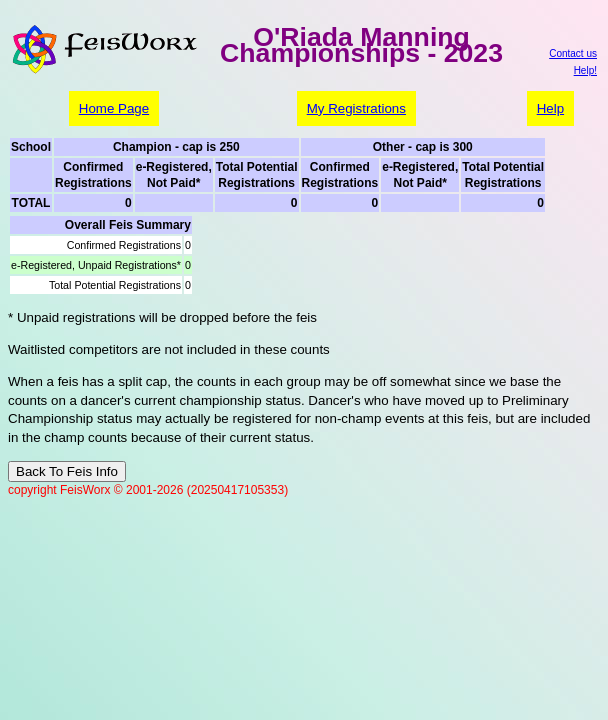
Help (550, 108)
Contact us (573, 53)
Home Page (114, 108)
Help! (585, 70)
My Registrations (356, 108)
